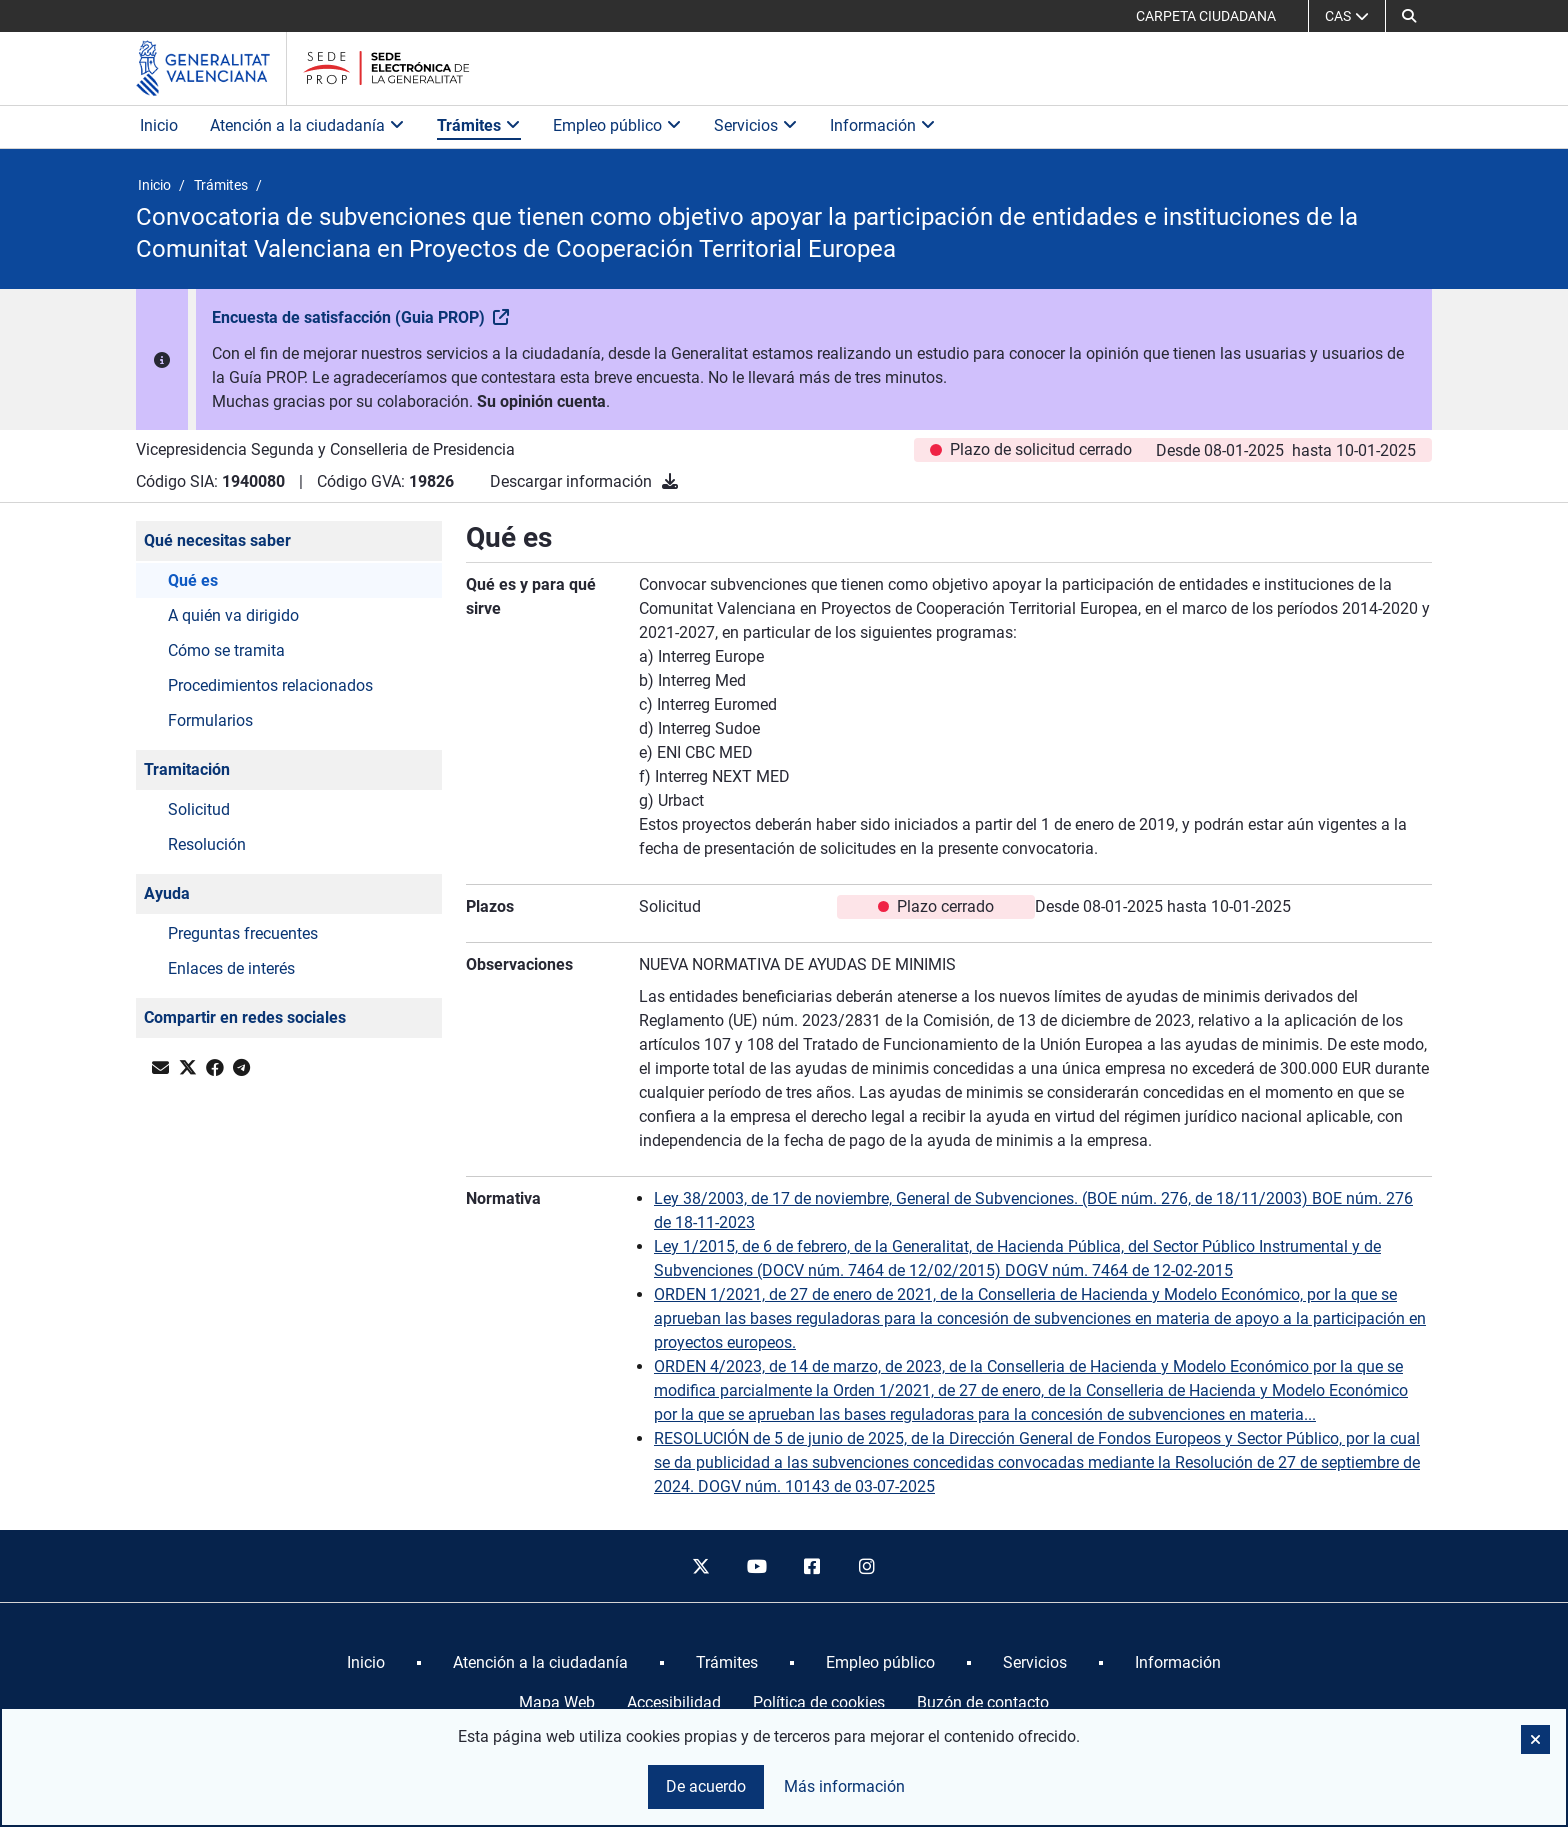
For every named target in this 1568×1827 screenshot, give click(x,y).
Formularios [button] (210, 720)
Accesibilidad (674, 1702)
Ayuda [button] (167, 893)
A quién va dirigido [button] (233, 615)
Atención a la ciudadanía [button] (307, 125)
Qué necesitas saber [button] (217, 540)
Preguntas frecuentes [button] (243, 933)
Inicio (159, 125)
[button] (1409, 16)
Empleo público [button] (617, 125)
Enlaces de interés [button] (231, 968)
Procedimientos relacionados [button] (270, 685)
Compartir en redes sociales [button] (245, 1017)
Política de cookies (819, 1702)
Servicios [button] (756, 125)
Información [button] (883, 125)
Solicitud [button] (199, 809)
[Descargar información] (670, 481)
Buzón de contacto (983, 1702)
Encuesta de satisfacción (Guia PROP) (350, 317)
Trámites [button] (479, 125)
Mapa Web (557, 1702)
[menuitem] (366, 1663)
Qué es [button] (193, 580)
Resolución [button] (207, 844)
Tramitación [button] (187, 769)
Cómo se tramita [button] (226, 650)
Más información (844, 1786)
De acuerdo (706, 1786)
